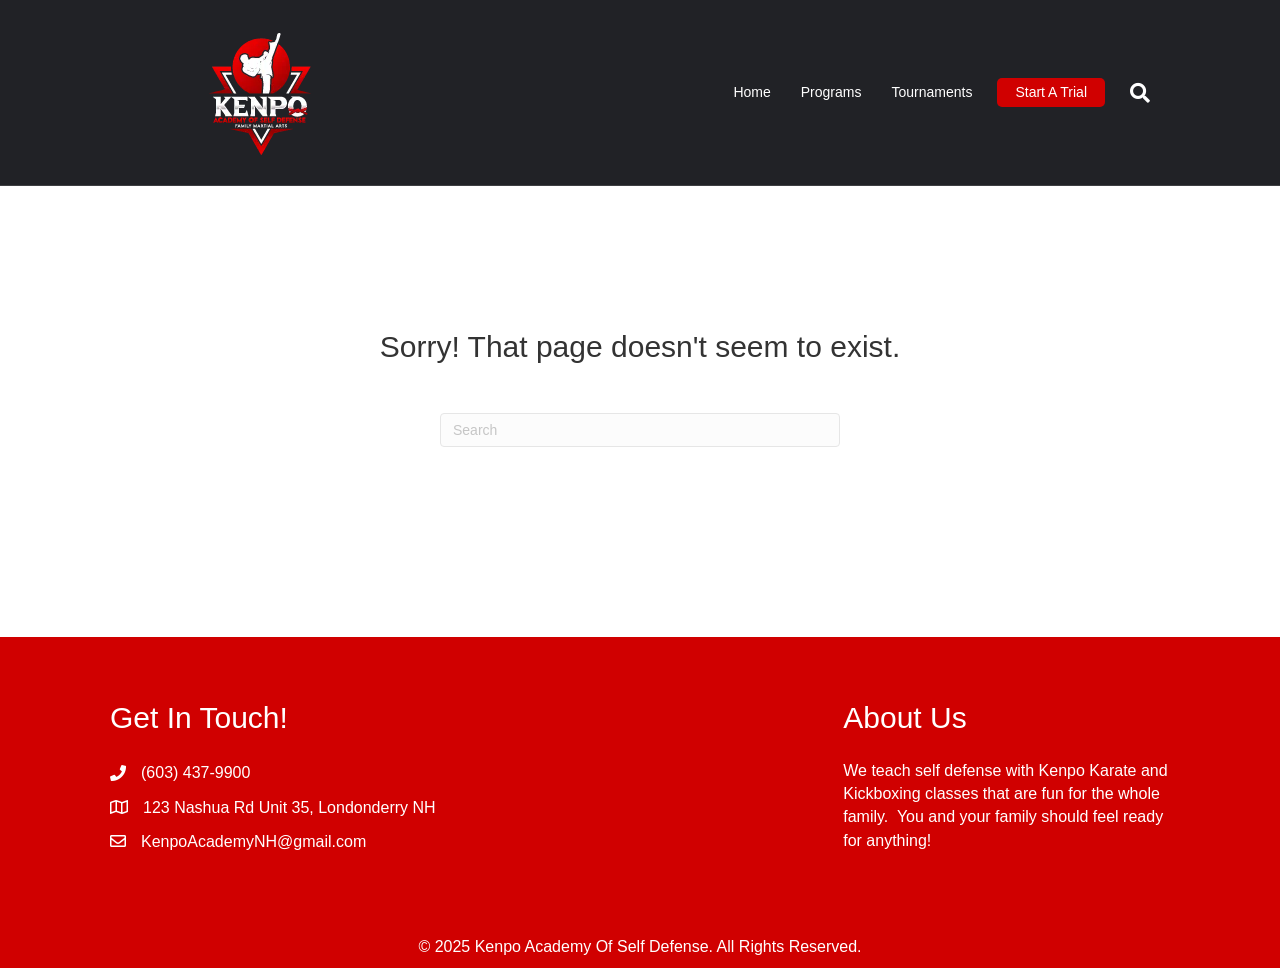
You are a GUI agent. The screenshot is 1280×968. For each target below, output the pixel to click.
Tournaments (931, 92)
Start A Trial (1051, 92)
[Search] (1132, 93)
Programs (831, 92)
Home (751, 92)
